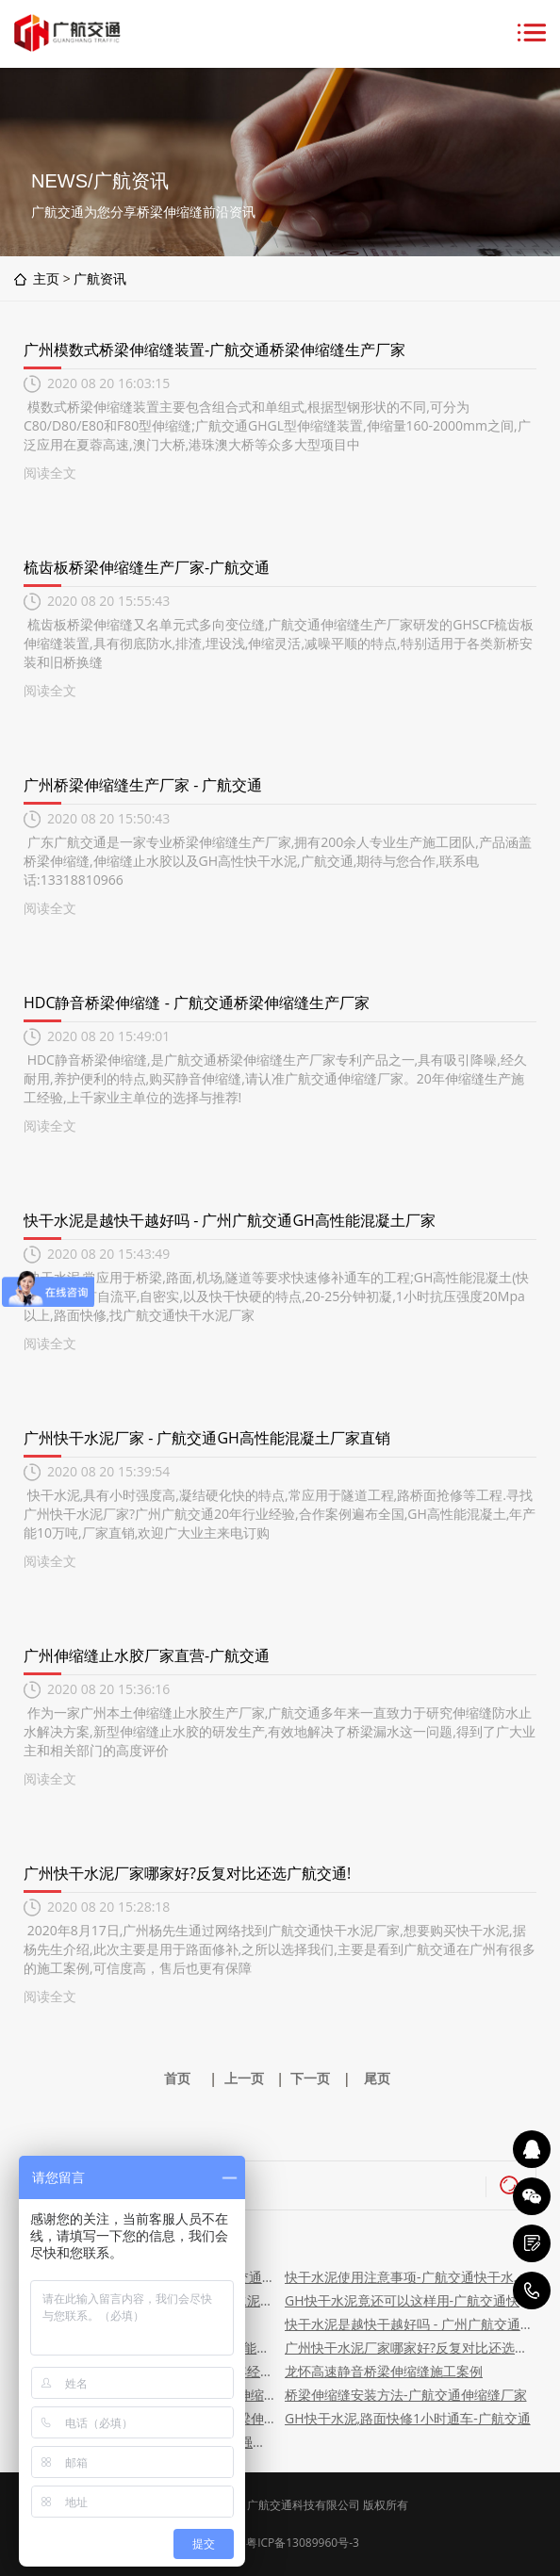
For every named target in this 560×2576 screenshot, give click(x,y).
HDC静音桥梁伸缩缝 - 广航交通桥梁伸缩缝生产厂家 (197, 1002)
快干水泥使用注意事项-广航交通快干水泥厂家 (408, 2277)
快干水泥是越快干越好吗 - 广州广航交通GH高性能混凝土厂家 (230, 1220)
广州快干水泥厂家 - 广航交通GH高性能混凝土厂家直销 (207, 1437)
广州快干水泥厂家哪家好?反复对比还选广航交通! (187, 1873)
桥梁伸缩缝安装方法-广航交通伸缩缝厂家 (406, 2395)
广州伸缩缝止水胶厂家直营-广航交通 (147, 1655)
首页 (177, 2078)
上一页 (244, 2078)
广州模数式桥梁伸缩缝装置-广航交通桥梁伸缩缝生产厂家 (214, 349)
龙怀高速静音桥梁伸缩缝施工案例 (384, 2371)
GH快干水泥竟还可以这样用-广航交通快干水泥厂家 (408, 2300)
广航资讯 (100, 278)
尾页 (377, 2078)
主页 (46, 278)
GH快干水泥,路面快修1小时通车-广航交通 (408, 2418)
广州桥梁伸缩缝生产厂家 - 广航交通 (143, 784)
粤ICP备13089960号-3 (302, 2543)
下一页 (310, 2078)
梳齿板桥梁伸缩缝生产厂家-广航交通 (147, 567)
